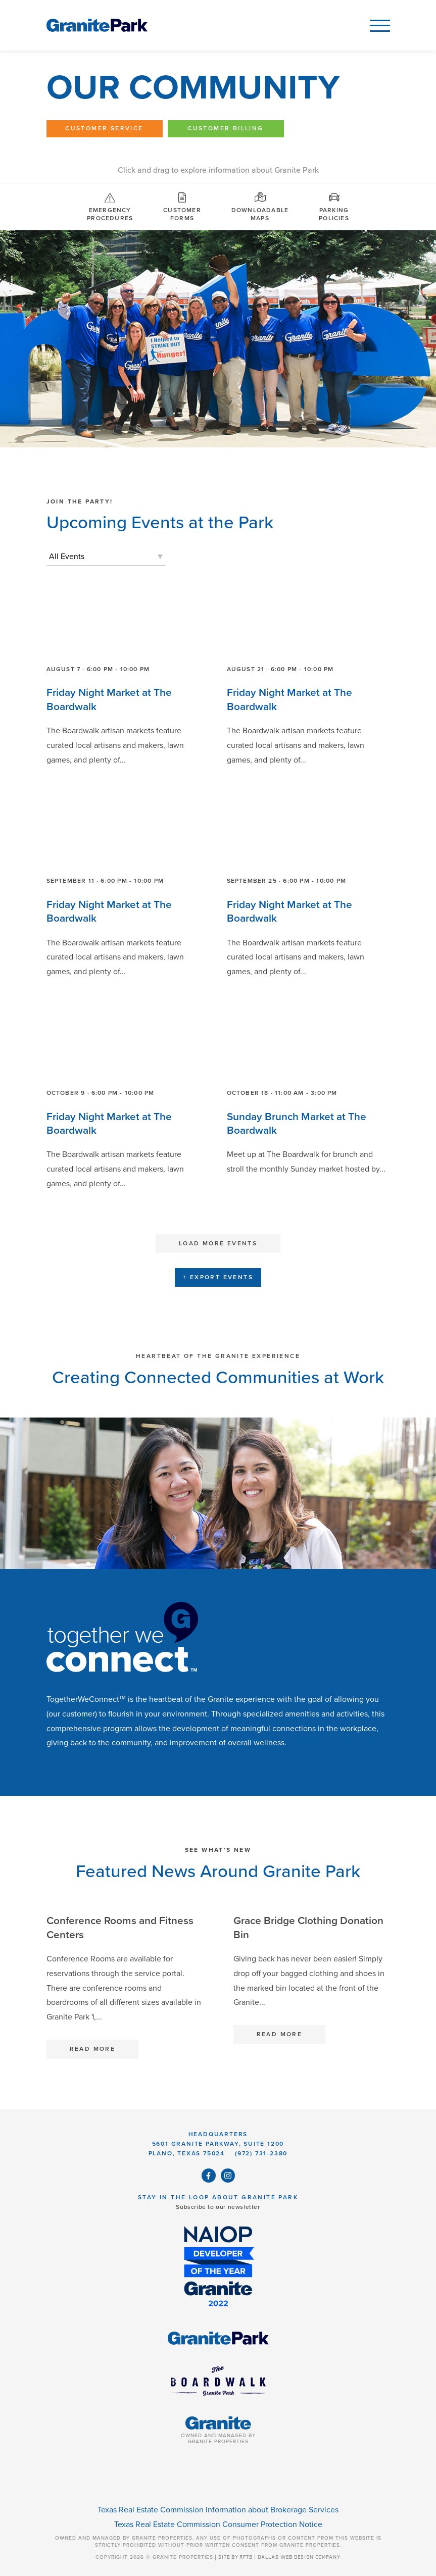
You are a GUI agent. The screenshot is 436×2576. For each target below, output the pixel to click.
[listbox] (105, 557)
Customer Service (104, 128)
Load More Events (218, 1243)
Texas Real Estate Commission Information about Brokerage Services (218, 2510)
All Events (66, 556)
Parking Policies (334, 206)
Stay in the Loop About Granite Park (218, 2197)
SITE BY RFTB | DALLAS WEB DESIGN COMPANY (279, 2557)
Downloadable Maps (259, 206)
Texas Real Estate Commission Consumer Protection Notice (218, 2524)
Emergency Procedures (110, 206)
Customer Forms (182, 206)
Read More (93, 2048)
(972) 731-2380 (261, 2153)
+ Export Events (218, 1277)
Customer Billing (225, 128)
